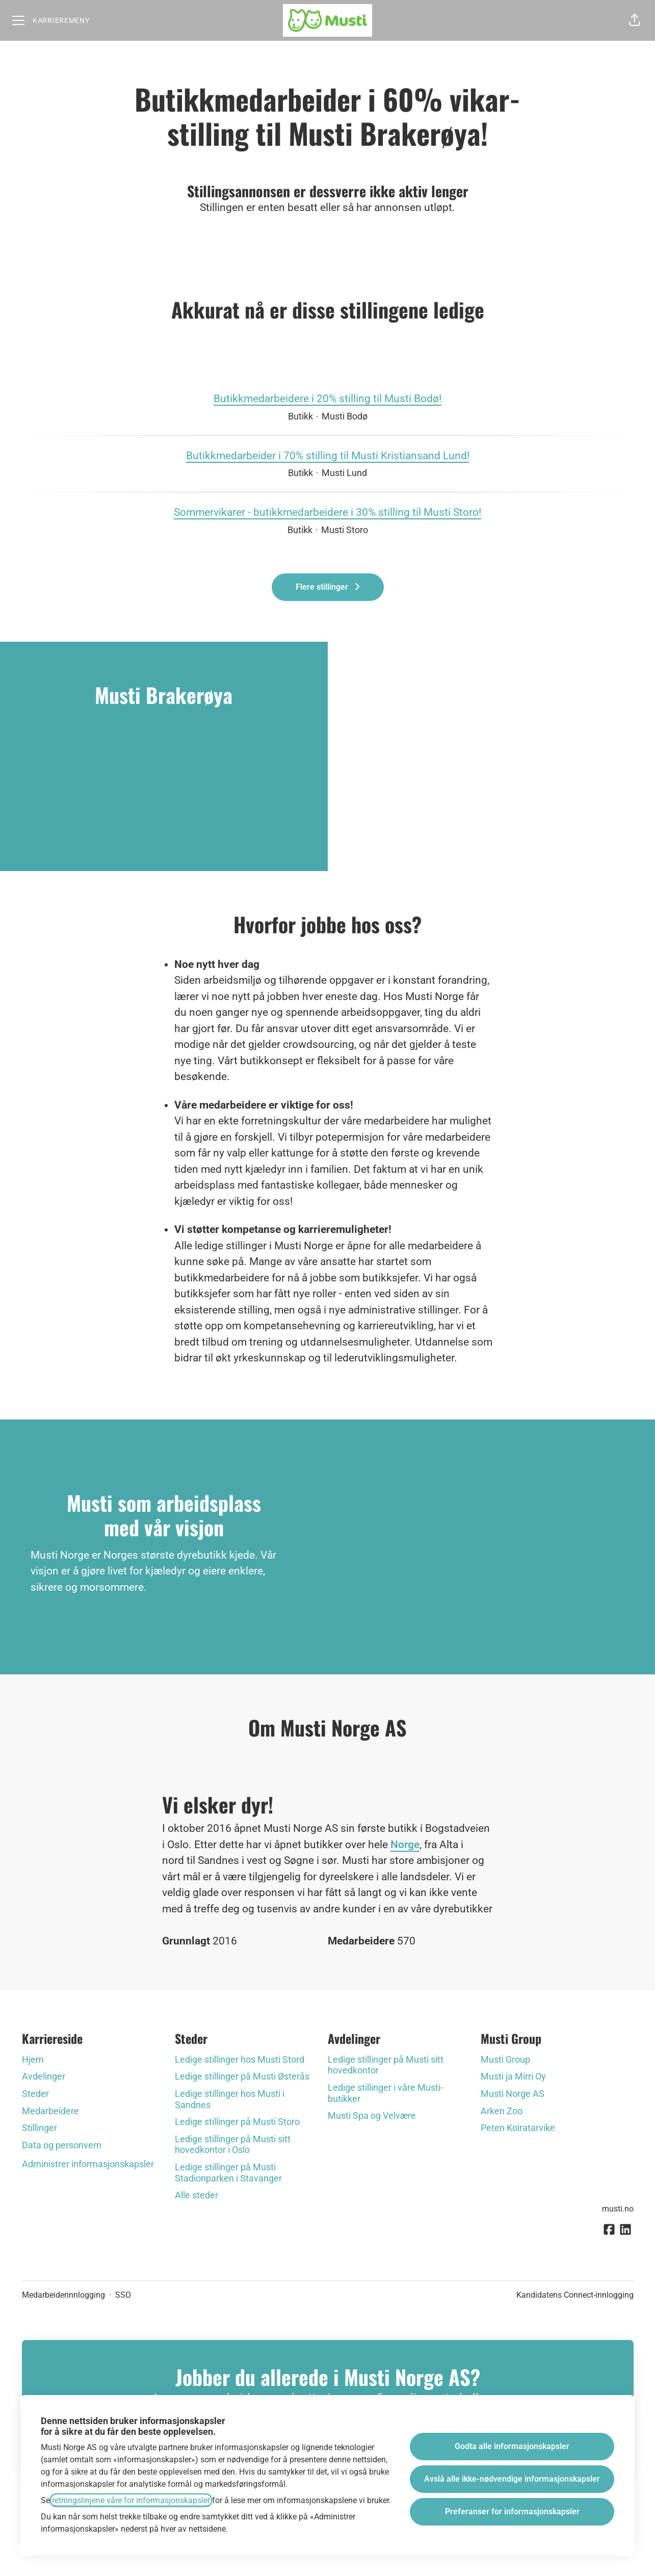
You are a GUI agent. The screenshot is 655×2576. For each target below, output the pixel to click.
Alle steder (196, 2195)
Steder (35, 2093)
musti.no (618, 2209)
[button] (634, 20)
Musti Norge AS (512, 2093)
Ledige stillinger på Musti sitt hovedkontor (385, 2065)
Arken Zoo (501, 2111)
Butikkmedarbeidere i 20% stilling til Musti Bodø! (327, 399)
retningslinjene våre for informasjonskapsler (131, 2500)
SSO (123, 2295)
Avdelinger (43, 2076)
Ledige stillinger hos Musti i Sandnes (229, 2099)
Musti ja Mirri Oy (513, 2076)
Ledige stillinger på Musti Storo (237, 2121)
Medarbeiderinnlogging (63, 2295)
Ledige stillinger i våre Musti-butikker (385, 2093)
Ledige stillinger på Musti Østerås (242, 2076)
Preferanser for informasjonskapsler (512, 2511)
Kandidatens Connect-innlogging (575, 2295)
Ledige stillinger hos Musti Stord (239, 2059)
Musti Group (505, 2059)
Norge (405, 1844)
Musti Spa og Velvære (372, 2115)
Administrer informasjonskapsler (88, 2164)
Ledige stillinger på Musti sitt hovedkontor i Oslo (233, 2145)
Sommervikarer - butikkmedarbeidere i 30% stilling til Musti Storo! (327, 513)
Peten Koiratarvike (518, 2127)
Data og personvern (61, 2145)
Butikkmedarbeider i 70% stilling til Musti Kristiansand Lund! (327, 456)
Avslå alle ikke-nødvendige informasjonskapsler (512, 2479)
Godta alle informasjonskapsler (512, 2446)
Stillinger (39, 2127)
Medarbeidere (50, 2111)
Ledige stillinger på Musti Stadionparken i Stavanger (228, 2173)
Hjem (33, 2059)
